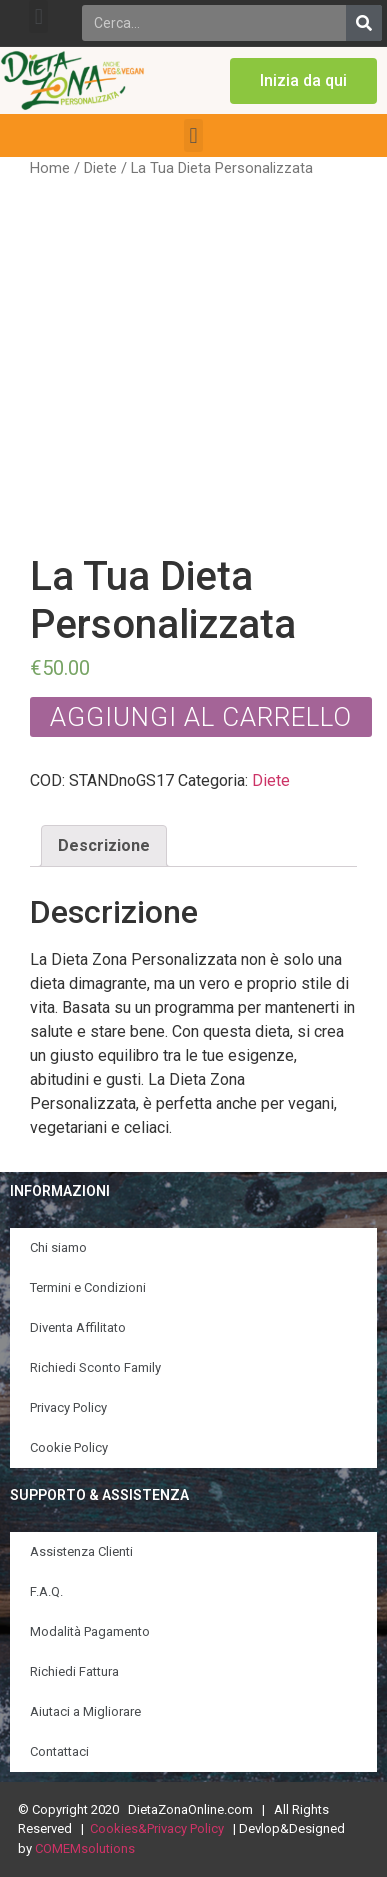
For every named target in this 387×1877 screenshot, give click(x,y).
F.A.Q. (46, 1591)
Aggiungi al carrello (201, 717)
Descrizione (104, 845)
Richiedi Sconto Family (95, 1367)
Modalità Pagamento (90, 1631)
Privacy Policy (68, 1407)
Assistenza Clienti (81, 1551)
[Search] (364, 23)
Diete (100, 168)
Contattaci (59, 1751)
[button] (38, 16)
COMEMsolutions (85, 1848)
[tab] (104, 846)
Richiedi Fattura (74, 1671)
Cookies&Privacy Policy (157, 1828)
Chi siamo (58, 1247)
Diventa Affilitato (78, 1327)
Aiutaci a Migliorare (85, 1711)
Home (50, 168)
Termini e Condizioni (88, 1287)
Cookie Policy (69, 1447)
